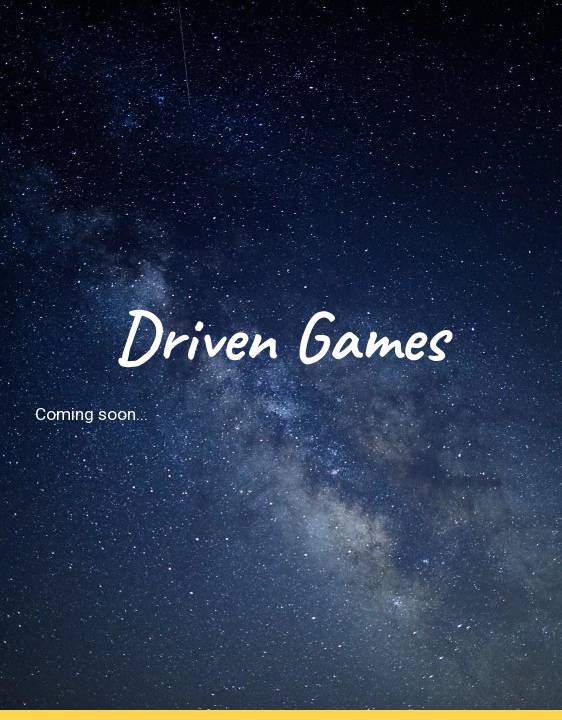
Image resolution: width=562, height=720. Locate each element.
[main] (280, 359)
